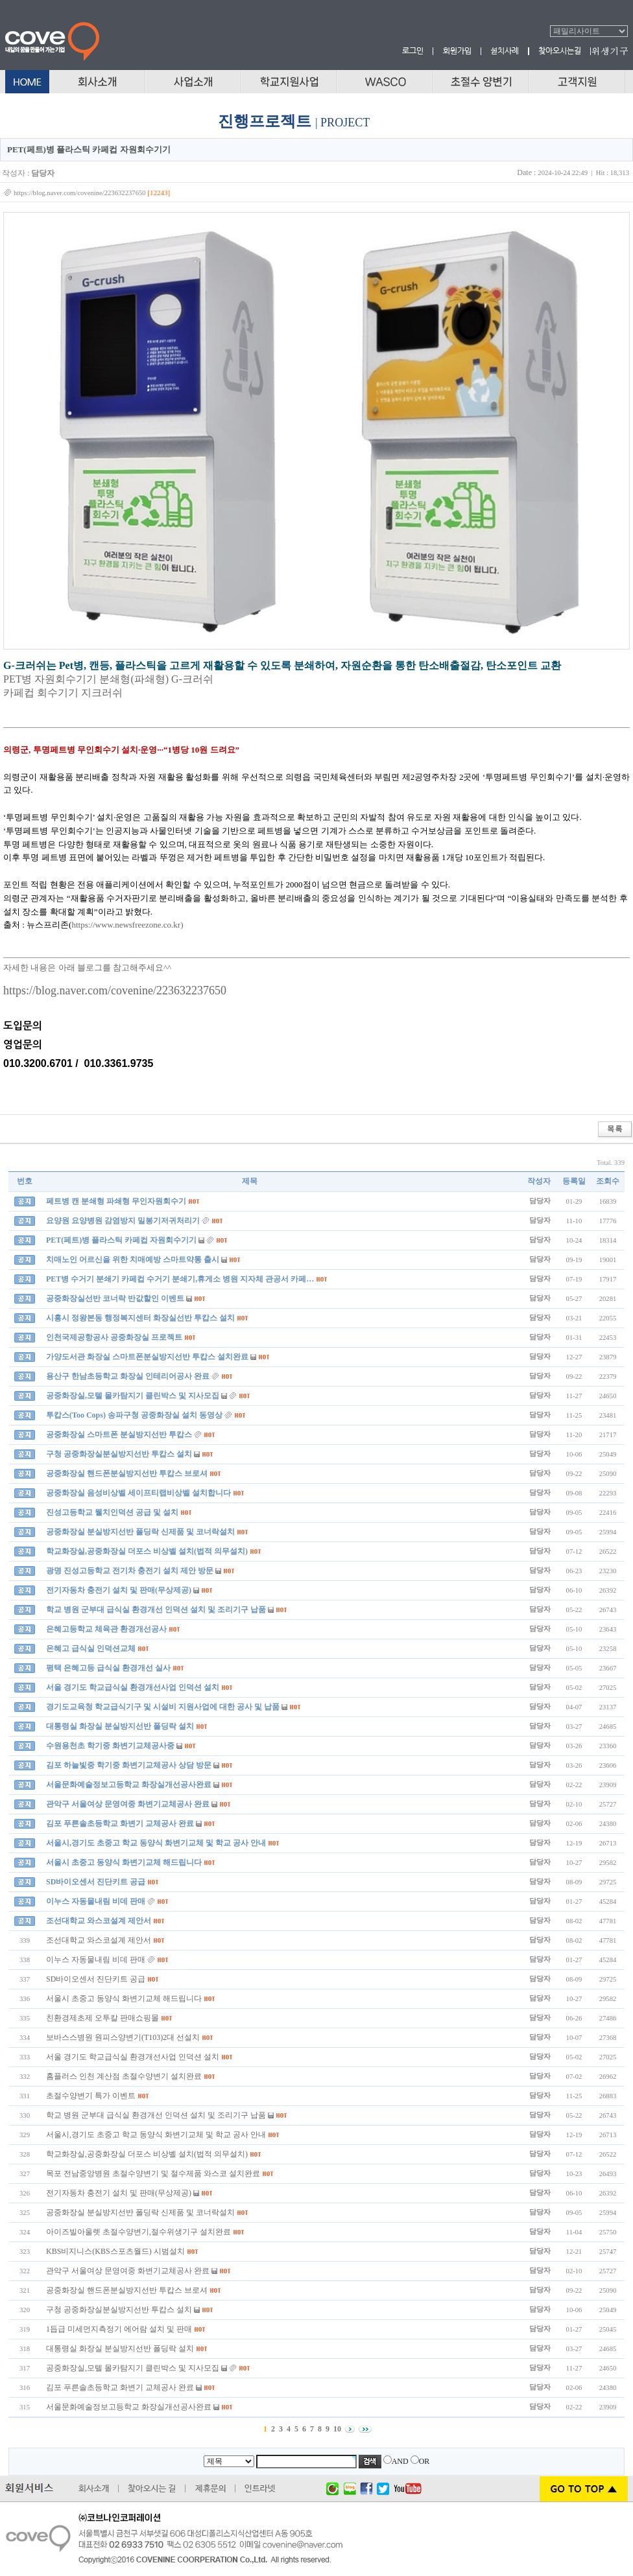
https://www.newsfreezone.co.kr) (127, 925)
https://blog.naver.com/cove (68, 990)
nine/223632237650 (179, 990)
